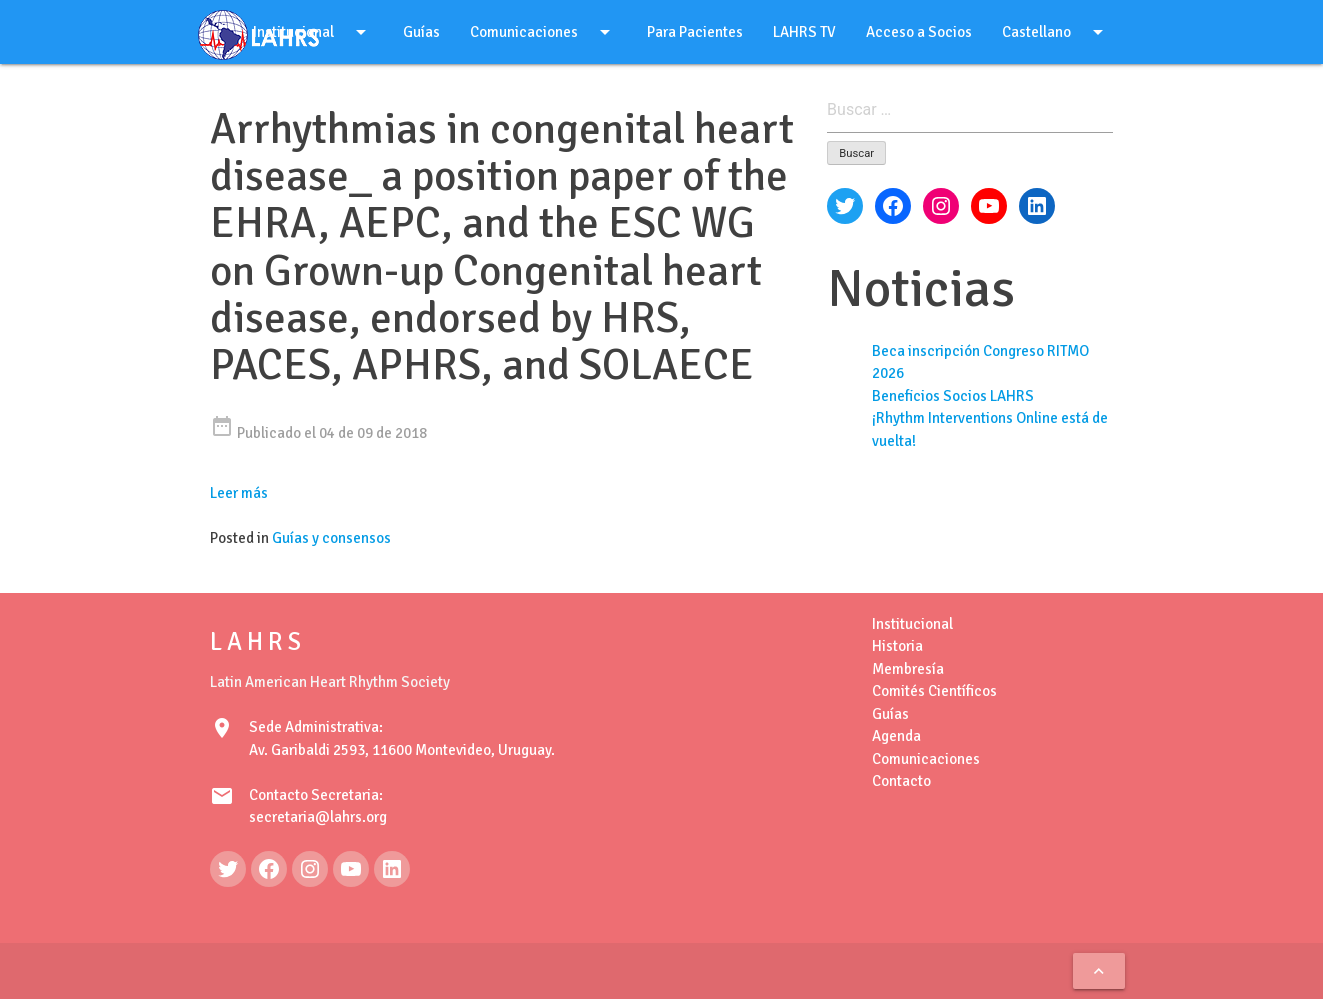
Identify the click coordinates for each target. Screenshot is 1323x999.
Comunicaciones (543, 32)
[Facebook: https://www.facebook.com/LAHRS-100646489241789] (269, 869)
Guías (421, 32)
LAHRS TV (804, 32)
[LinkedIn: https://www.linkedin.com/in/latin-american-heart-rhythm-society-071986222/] (392, 869)
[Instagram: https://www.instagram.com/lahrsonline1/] (310, 869)
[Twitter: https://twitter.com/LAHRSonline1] (228, 869)
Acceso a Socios (919, 32)
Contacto (901, 781)
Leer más (239, 493)
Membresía (908, 669)
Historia (897, 646)
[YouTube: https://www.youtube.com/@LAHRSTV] (351, 869)
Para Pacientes (695, 32)
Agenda (896, 736)
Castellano (1056, 32)
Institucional (912, 624)
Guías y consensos (331, 538)
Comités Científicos (934, 691)
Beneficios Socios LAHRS (953, 396)
